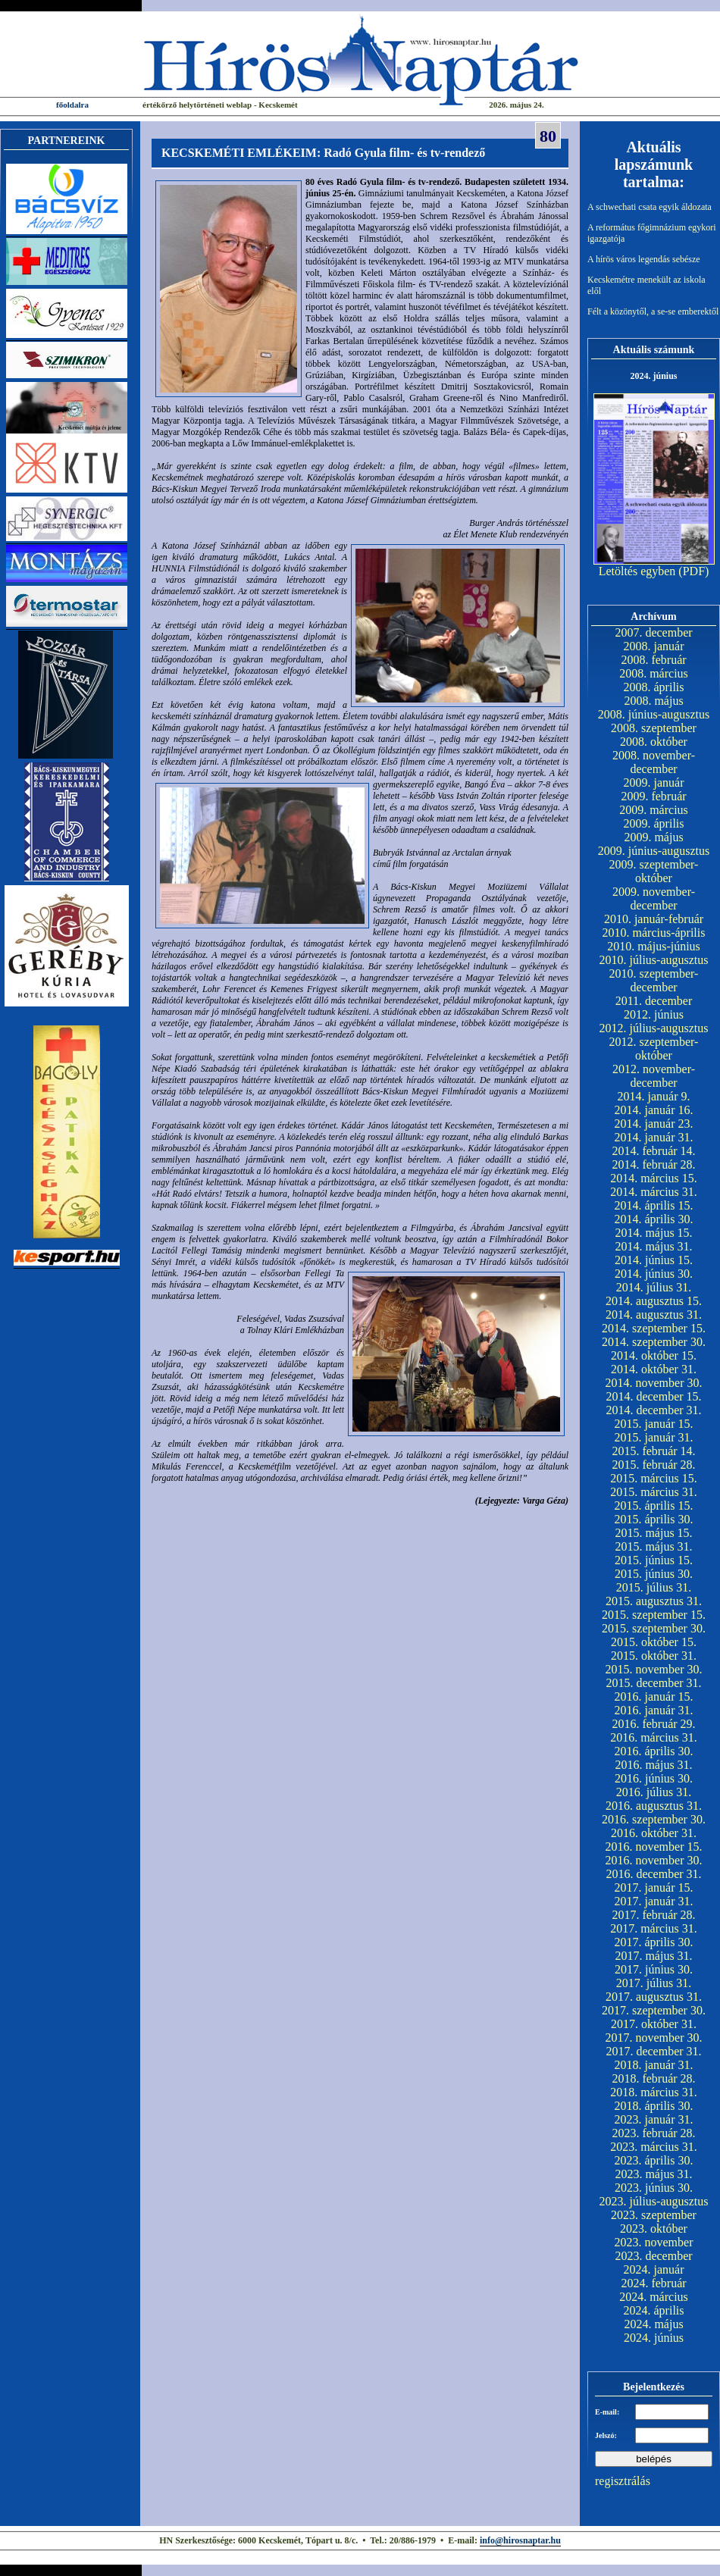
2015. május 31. (653, 1546)
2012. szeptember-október (654, 1048)
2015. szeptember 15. (654, 1614)
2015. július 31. (654, 1587)
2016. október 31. (654, 1832)
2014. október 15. (654, 1355)
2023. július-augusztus (654, 2201)
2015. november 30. (654, 1669)
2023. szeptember (654, 2214)
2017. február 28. (653, 1914)
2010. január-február (653, 918)
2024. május (653, 2324)
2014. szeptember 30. (654, 1341)
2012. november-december (653, 1076)
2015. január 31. (654, 1437)
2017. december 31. (653, 2051)
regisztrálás (622, 2480)
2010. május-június (653, 946)
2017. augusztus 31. (654, 1996)
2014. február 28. (653, 1164)
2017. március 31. (653, 1928)
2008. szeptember (654, 727)
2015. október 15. (654, 1641)
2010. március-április (654, 932)
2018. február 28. (653, 2078)
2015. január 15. (654, 1423)
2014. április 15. (654, 1205)
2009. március (653, 809)
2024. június (654, 2337)
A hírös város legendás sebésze (643, 259)
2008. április (654, 687)
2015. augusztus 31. (654, 1601)
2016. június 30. (654, 1778)
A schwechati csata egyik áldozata (649, 207)
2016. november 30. (654, 1860)
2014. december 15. (653, 1396)
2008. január (654, 646)
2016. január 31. (654, 1710)
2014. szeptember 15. (654, 1328)
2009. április (654, 823)
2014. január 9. (654, 1096)
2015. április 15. (654, 1505)
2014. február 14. (653, 1150)
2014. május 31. (653, 1246)
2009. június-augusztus (654, 850)
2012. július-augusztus (654, 1028)
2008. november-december (653, 762)
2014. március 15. (653, 1178)
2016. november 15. (654, 1846)
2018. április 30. (654, 2105)
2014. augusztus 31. (654, 1314)
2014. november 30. (654, 1382)
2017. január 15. (654, 1887)
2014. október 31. (654, 1369)
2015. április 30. (654, 1519)
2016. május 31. (653, 1764)
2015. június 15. (654, 1560)
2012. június (654, 1014)
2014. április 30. (654, 1219)
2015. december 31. (653, 1682)
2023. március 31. (653, 2146)
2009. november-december (653, 898)
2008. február (653, 659)
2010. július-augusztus (654, 959)
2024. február (653, 2283)
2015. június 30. (654, 1573)
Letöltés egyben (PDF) (654, 571)
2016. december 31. (653, 1873)
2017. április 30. (654, 1942)
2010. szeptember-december (654, 980)
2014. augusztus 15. (654, 1300)
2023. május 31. (653, 2174)
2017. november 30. (654, 2037)
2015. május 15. (653, 1532)
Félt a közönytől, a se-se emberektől (652, 311)
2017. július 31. (654, 1983)
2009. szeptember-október (654, 871)
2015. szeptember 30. (654, 1628)
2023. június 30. (654, 2187)
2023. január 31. (654, 2119)
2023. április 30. (654, 2160)
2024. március (653, 2296)
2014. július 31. (654, 1287)
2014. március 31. (653, 1191)
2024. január (654, 2269)
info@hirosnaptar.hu (520, 2540)
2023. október (653, 2228)
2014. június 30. (654, 1273)
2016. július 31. (654, 1792)
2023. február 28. (653, 2133)
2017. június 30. (654, 1969)
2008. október (653, 741)
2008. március (653, 673)
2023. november (654, 2242)
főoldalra (72, 104)
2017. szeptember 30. (654, 2010)
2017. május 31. (653, 1955)
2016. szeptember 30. (654, 1819)
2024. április (654, 2310)
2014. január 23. (654, 1123)
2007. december (653, 632)
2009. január (654, 782)
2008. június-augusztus (654, 714)
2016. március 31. (653, 1737)
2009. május (653, 837)
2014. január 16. (654, 1109)
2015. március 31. (653, 1491)
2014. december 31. (653, 1410)
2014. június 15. (654, 1260)
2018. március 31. (653, 2092)
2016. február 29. (653, 1723)
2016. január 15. (654, 1696)
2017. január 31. (654, 1901)
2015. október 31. (654, 1655)
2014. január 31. (654, 1137)
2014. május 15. (653, 1232)
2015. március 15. (653, 1478)
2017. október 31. (654, 2023)
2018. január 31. (654, 2064)
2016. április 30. (654, 1751)
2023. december (653, 2255)
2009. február (653, 796)
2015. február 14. (653, 1451)
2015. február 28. (653, 1464)
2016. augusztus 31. (654, 1805)
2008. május (653, 700)
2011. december (654, 1000)
